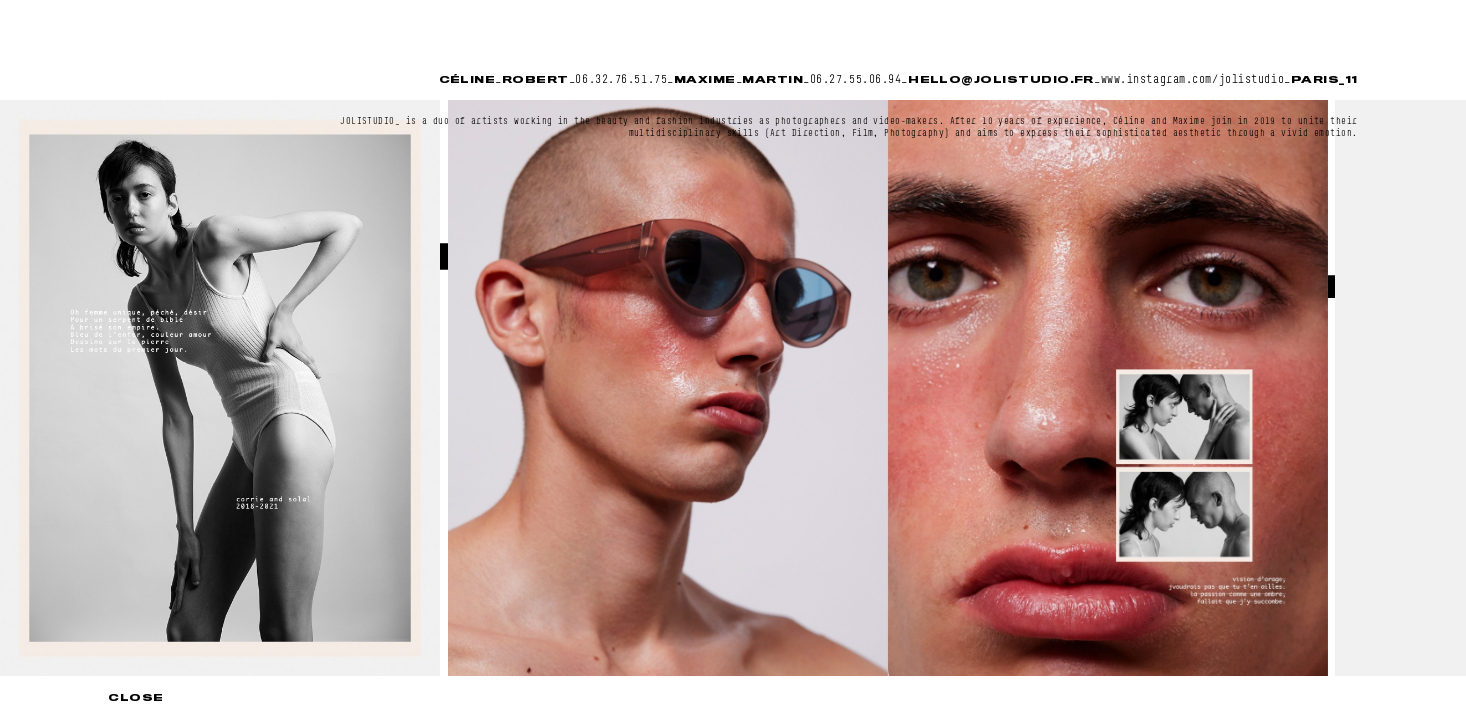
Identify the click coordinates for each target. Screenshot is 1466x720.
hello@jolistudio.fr (1001, 79)
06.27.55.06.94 (856, 79)
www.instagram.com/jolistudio (1193, 79)
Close (135, 697)
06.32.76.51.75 (621, 79)
